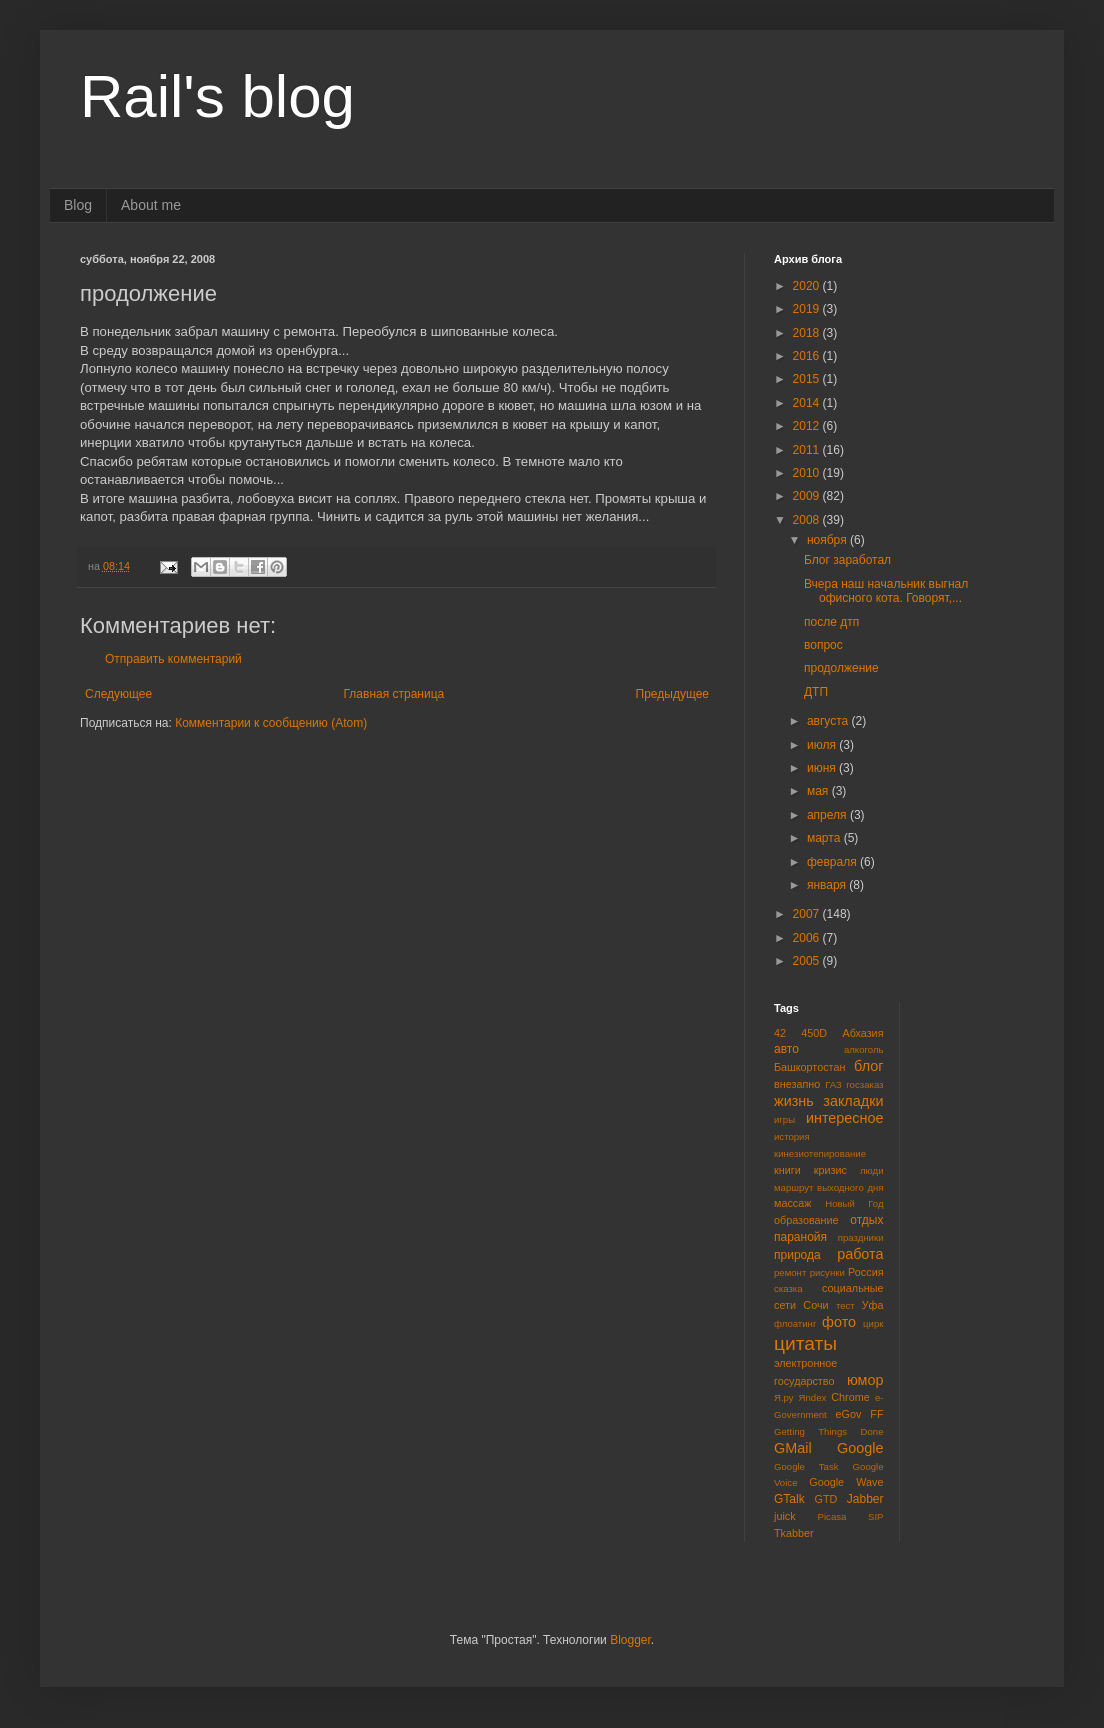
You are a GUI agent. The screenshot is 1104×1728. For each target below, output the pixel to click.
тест (845, 1305)
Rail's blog (217, 96)
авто (786, 1049)
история (792, 1136)
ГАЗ (833, 1084)
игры (784, 1119)
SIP (875, 1516)
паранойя (800, 1237)
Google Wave (846, 1482)
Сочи (815, 1305)
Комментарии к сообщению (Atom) (271, 723)
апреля (828, 815)
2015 (808, 379)
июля (823, 745)
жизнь (794, 1101)
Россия (865, 1272)
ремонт (790, 1272)
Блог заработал (847, 560)
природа (797, 1255)
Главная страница (394, 694)
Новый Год (854, 1203)
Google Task (806, 1466)
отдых (866, 1220)
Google (860, 1448)
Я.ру (784, 1397)
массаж (792, 1203)
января (828, 885)
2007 (808, 914)
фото (839, 1322)
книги (787, 1170)
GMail (793, 1448)
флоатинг (795, 1323)
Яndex (813, 1397)
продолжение (841, 668)
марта (825, 838)
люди (872, 1170)
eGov (848, 1414)
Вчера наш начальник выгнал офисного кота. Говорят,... (886, 591)
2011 (808, 450)
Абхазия (862, 1033)
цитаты (805, 1343)
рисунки (827, 1272)
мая (819, 791)
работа (860, 1254)
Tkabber (794, 1533)
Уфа (873, 1305)
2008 (808, 520)
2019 (808, 309)
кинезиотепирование (820, 1153)
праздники (861, 1237)
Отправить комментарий (173, 659)
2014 (808, 403)
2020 (808, 286)
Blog (78, 205)
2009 (808, 496)
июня (823, 768)
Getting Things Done (829, 1431)
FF (876, 1414)
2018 (808, 333)
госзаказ (864, 1084)
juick (785, 1516)
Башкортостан (809, 1067)
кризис (830, 1170)
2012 (808, 426)
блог (868, 1066)
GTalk (789, 1499)
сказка (788, 1288)
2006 (808, 938)
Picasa (832, 1516)
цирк (873, 1323)
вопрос (823, 645)
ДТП (816, 692)
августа (829, 721)
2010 (808, 473)
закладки (853, 1101)
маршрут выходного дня (829, 1187)
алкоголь (864, 1049)
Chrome (850, 1397)
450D (814, 1033)
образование (806, 1220)
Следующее (118, 694)
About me (151, 205)
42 (780, 1033)
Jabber (865, 1499)
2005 (808, 961)
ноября (828, 540)
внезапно (797, 1084)
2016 (808, 356)
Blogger (630, 1640)
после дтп (831, 622)
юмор (865, 1380)
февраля (833, 862)
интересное (845, 1118)
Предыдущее (672, 694)
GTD (826, 1499)
